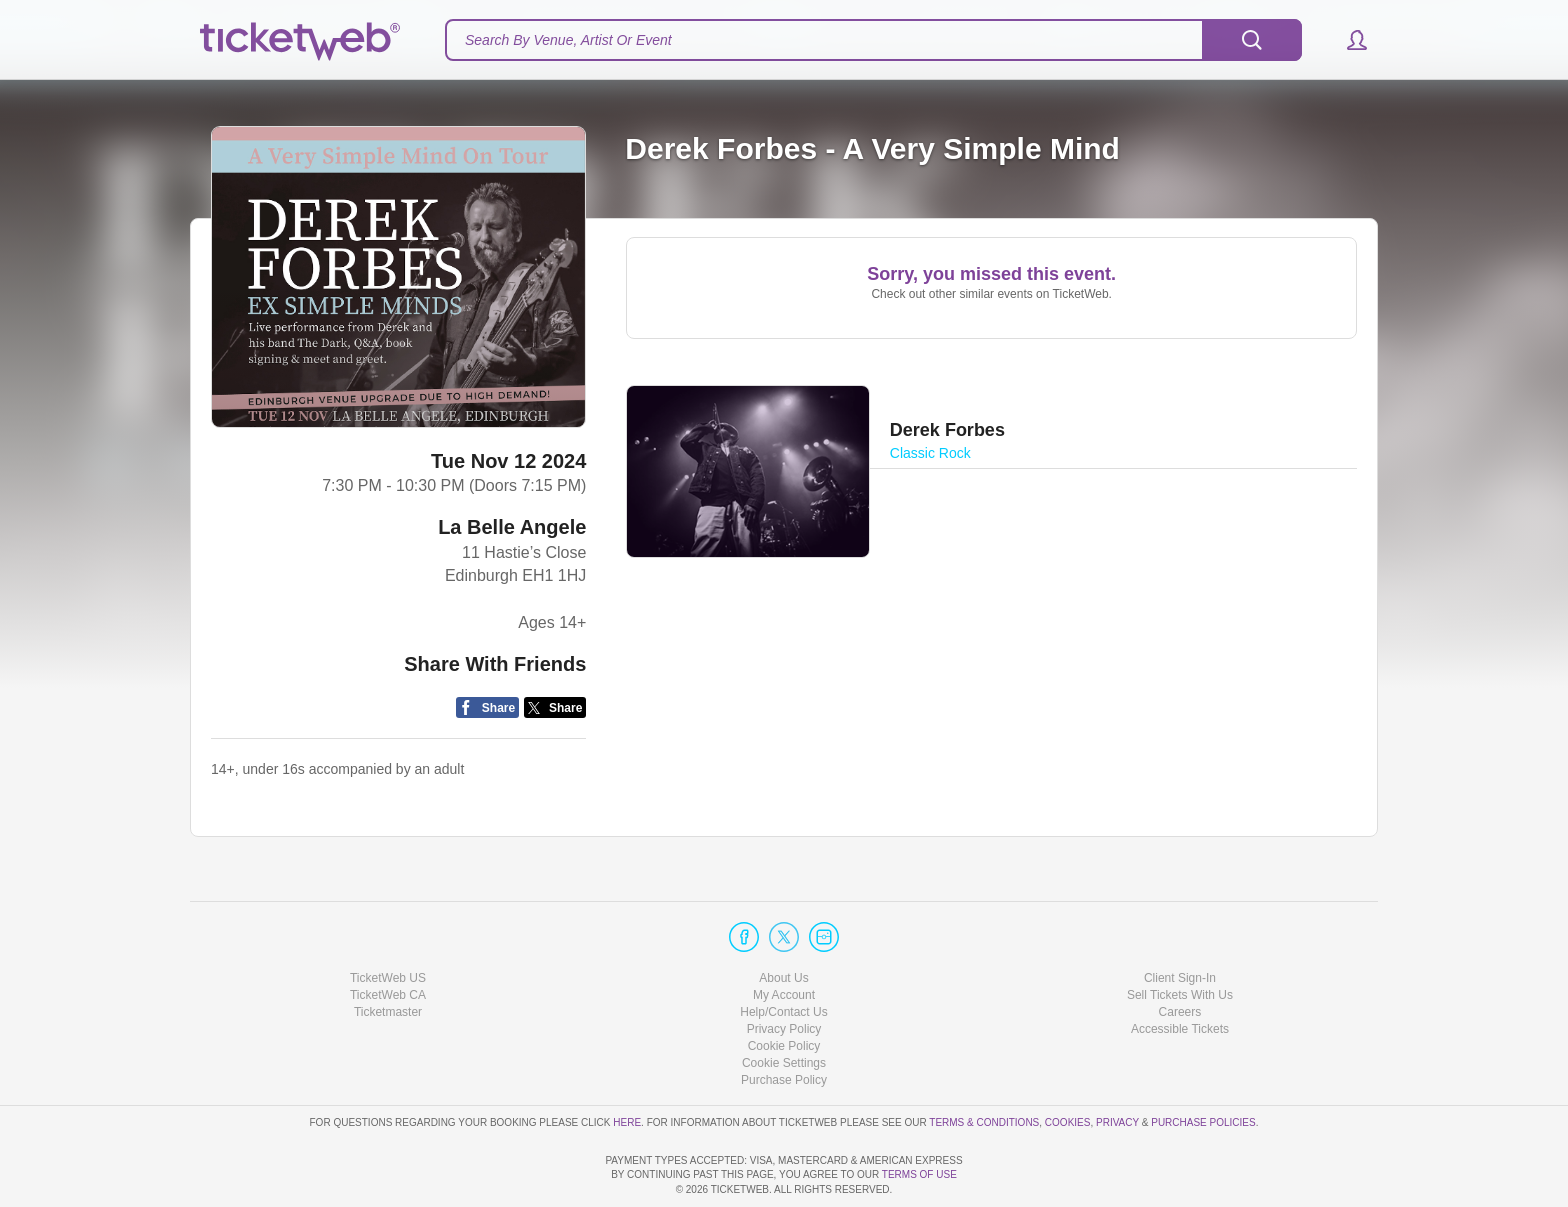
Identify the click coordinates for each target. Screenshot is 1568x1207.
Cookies (1068, 1064)
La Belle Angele (512, 527)
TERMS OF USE (919, 1174)
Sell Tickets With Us (1180, 938)
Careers (1180, 955)
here (627, 1064)
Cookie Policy (784, 989)
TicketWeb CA (388, 938)
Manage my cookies (784, 1006)
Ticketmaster (388, 955)
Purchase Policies (1203, 1064)
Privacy (1117, 1064)
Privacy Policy (784, 972)
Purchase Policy (784, 1023)
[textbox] (873, 40)
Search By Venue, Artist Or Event (568, 40)
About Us (783, 920)
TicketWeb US (388, 920)
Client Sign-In (1180, 920)
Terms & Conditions (984, 1064)
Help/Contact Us (783, 955)
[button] (1347, 40)
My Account (784, 938)
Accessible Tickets (1180, 972)
